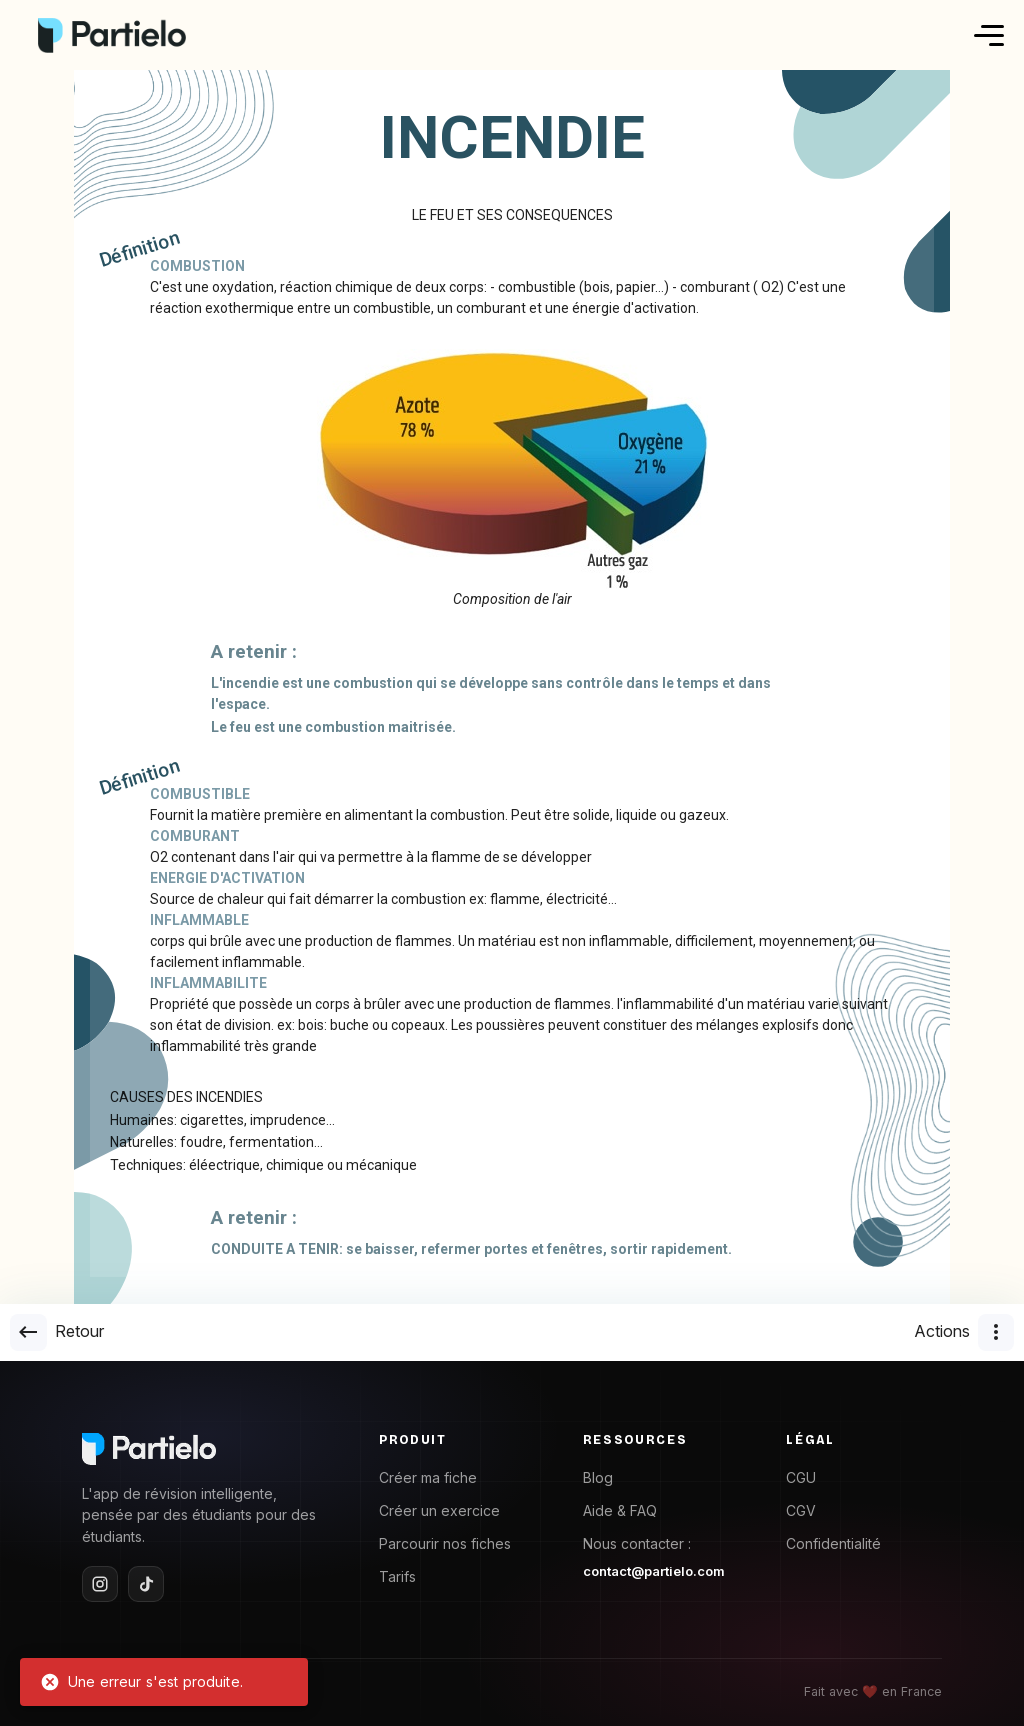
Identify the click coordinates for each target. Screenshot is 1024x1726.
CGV (801, 1510)
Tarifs (397, 1576)
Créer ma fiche (428, 1477)
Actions (964, 1332)
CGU (801, 1477)
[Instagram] (100, 1584)
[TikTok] (146, 1584)
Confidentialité (833, 1543)
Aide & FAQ (620, 1510)
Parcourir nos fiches (445, 1543)
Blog (598, 1477)
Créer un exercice (439, 1510)
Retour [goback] (57, 1332)
